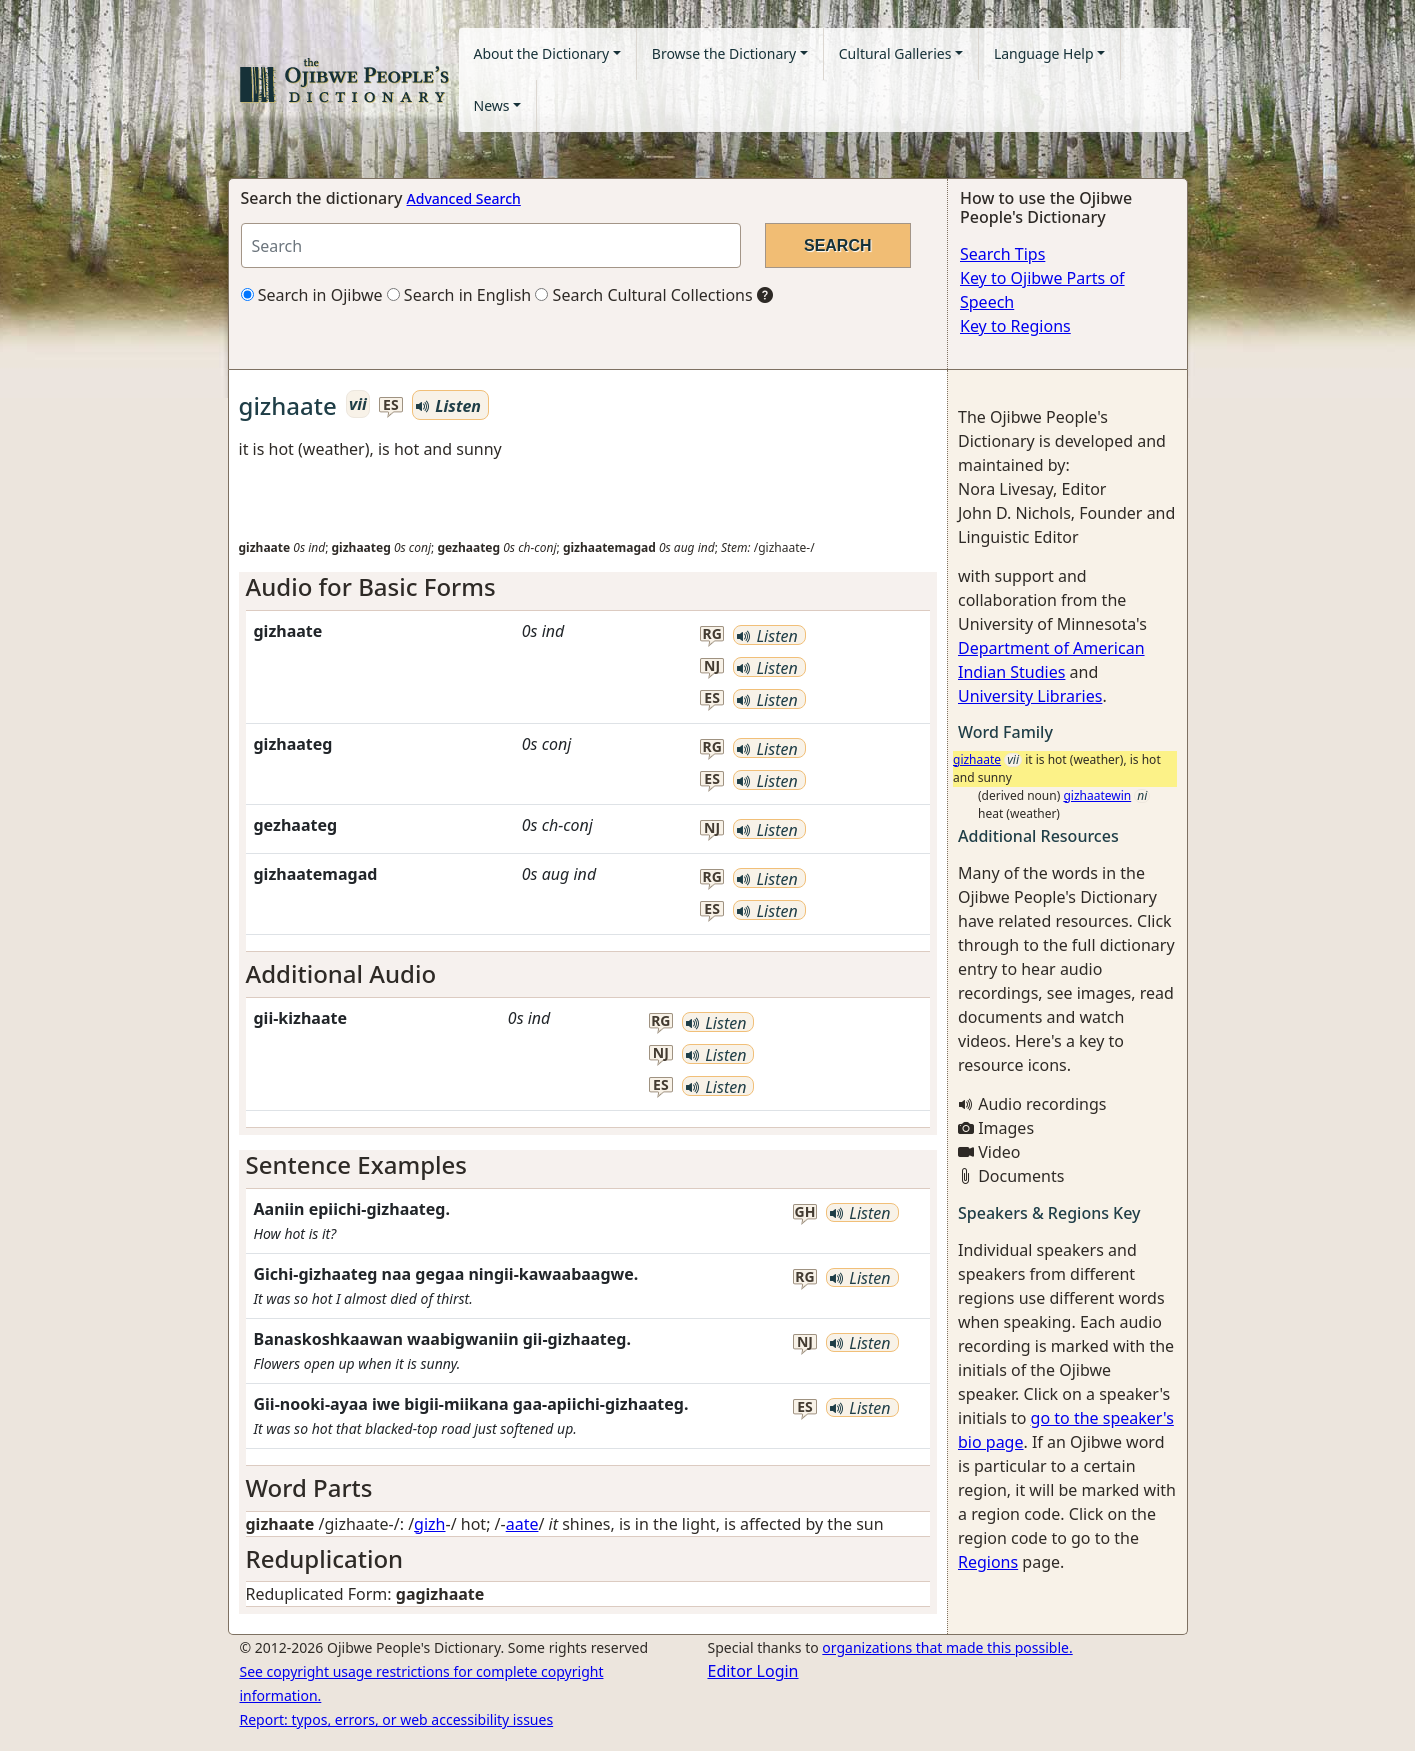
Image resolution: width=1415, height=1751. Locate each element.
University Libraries (1030, 696)
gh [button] (805, 1212)
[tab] (588, 587)
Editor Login (753, 1671)
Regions (988, 1562)
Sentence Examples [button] (357, 1164)
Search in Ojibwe (312, 295)
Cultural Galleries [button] (895, 53)
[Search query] (491, 245)
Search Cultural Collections (643, 295)
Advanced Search (464, 198)
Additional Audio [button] (341, 973)
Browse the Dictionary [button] (724, 53)
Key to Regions (1015, 326)
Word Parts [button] (309, 1487)
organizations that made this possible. (947, 1647)
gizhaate (977, 759)
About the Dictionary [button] (542, 53)
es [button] (391, 405)
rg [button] (711, 634)
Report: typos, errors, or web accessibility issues (397, 1719)
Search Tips (1002, 254)
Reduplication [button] (325, 1558)
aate (522, 1524)
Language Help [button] (1044, 53)
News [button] (492, 105)
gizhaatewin (1097, 795)
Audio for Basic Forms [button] (371, 586)
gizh (429, 1524)
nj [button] (712, 666)
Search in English (459, 295)
